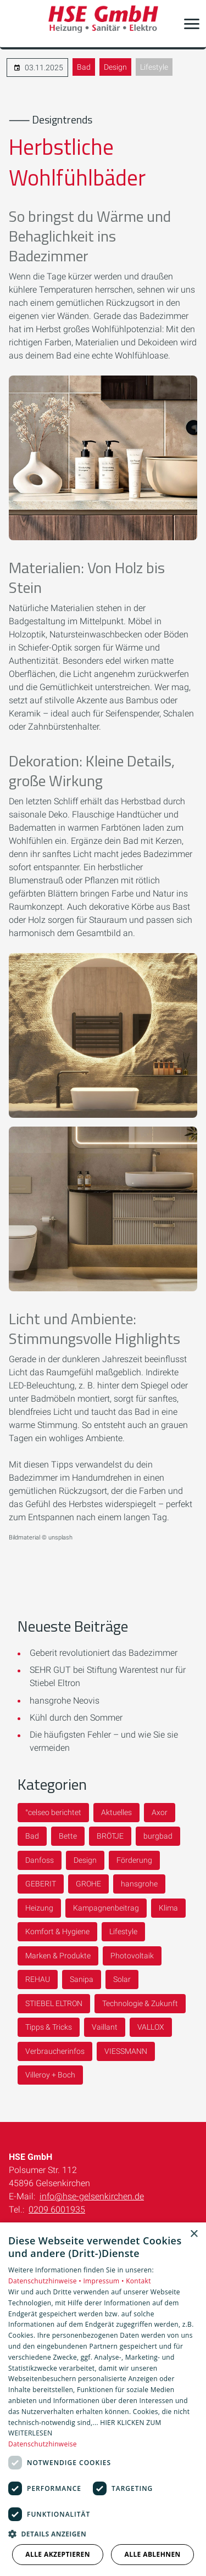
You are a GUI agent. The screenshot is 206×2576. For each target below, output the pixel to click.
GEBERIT (40, 1883)
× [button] (194, 2234)
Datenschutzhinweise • (45, 2281)
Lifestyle (154, 67)
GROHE (88, 1883)
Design (115, 67)
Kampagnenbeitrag (106, 1907)
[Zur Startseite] (103, 23)
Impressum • (104, 2281)
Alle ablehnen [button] (153, 2554)
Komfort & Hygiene (57, 1931)
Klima (168, 1907)
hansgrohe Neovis (64, 1700)
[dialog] (103, 2399)
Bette (68, 1836)
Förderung (134, 1860)
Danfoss (39, 1860)
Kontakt (138, 2281)
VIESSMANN (125, 2051)
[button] (192, 23)
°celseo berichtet (53, 1812)
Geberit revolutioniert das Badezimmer (103, 1653)
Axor (160, 1812)
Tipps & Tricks (48, 2027)
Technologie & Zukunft (140, 2003)
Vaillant (105, 2027)
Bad (84, 67)
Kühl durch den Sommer (76, 1717)
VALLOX (150, 2027)
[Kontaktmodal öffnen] (15, 23)
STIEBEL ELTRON (53, 2003)
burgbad (157, 1836)
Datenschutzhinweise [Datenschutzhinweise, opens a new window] (42, 2444)
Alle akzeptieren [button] (57, 2554)
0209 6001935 (57, 2209)
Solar (122, 1979)
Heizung (39, 1907)
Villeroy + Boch (50, 2074)
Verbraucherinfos (55, 2051)
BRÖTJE (110, 1836)
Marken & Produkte (58, 1955)
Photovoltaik (132, 1955)
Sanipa (81, 1979)
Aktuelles (116, 1812)
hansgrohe (139, 1883)
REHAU (37, 1979)
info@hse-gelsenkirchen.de (92, 2196)
